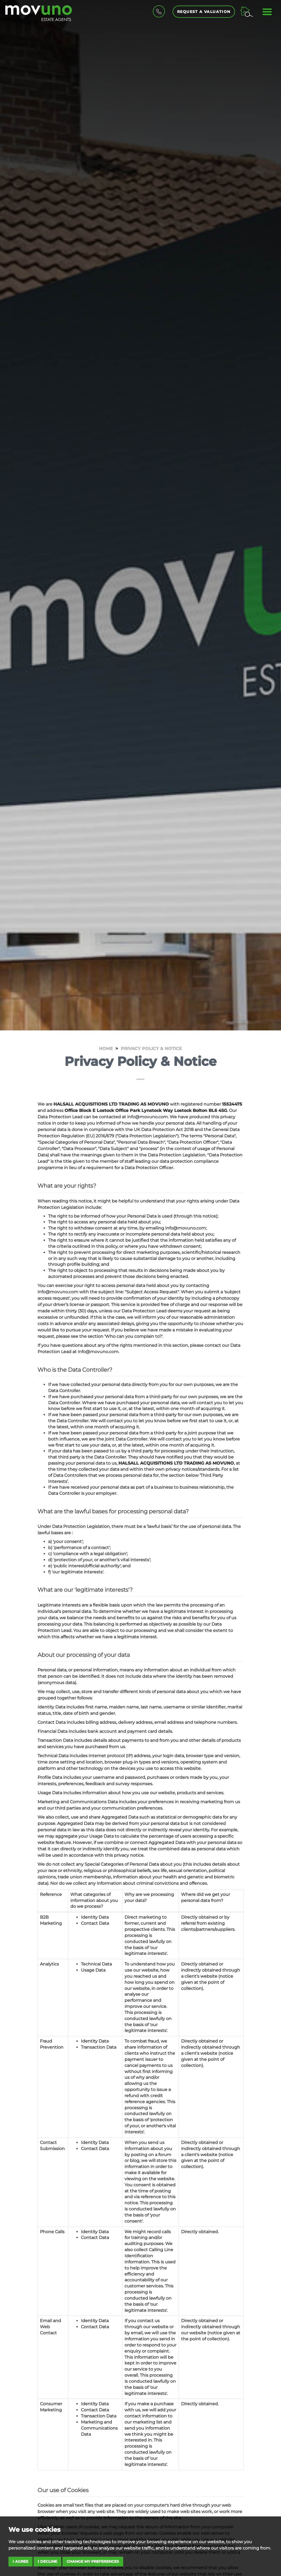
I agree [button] (20, 2561)
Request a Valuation (204, 11)
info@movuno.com (147, 1116)
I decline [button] (47, 2561)
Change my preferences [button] (93, 2561)
